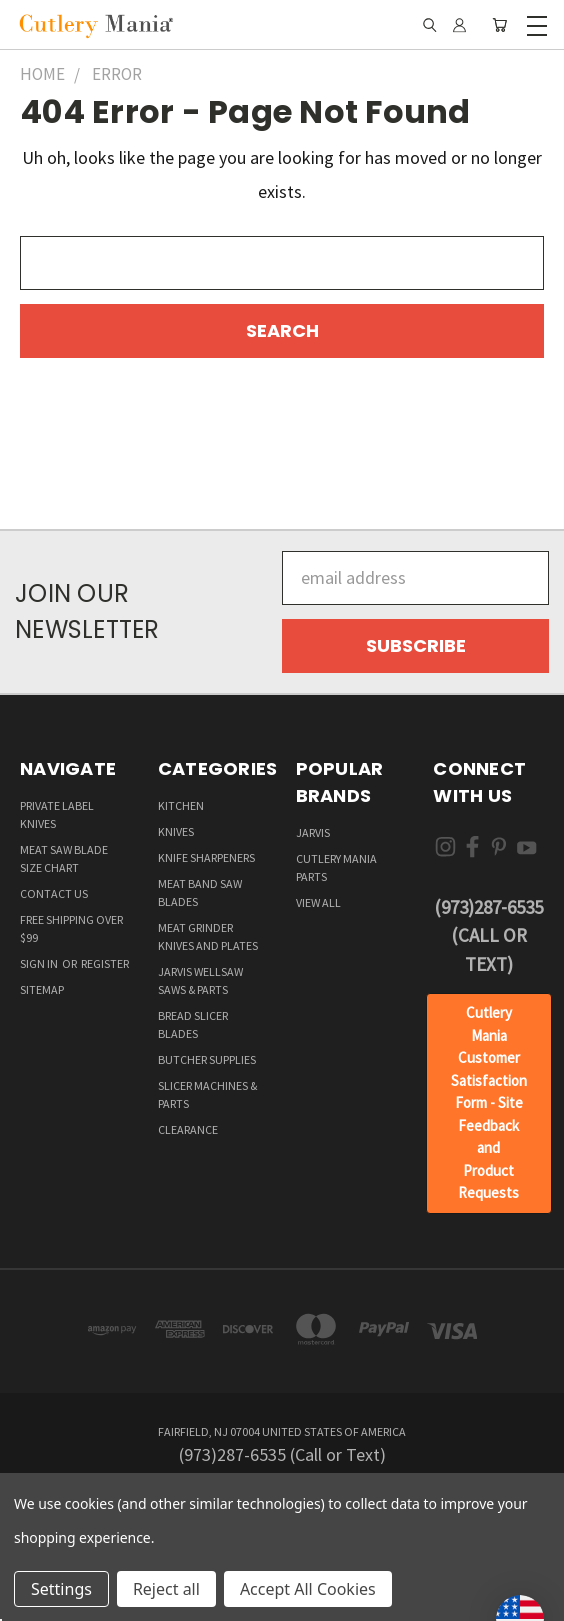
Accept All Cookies (308, 1589)
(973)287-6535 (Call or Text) (488, 935)
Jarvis (313, 832)
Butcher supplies (207, 1059)
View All (318, 902)
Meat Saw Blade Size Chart (64, 858)
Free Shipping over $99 (71, 928)
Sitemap (42, 989)
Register (105, 963)
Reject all (166, 1589)
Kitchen (181, 805)
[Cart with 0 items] (499, 25)
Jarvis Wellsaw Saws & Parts (200, 980)
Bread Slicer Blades (193, 1024)
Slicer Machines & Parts (207, 1094)
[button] (489, 1103)
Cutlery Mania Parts (336, 867)
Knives (176, 831)
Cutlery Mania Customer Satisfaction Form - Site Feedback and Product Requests (489, 1102)
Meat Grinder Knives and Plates (208, 936)
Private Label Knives (57, 814)
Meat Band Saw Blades (200, 892)
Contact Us (54, 893)
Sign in (40, 963)
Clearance (188, 1129)
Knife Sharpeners (206, 857)
